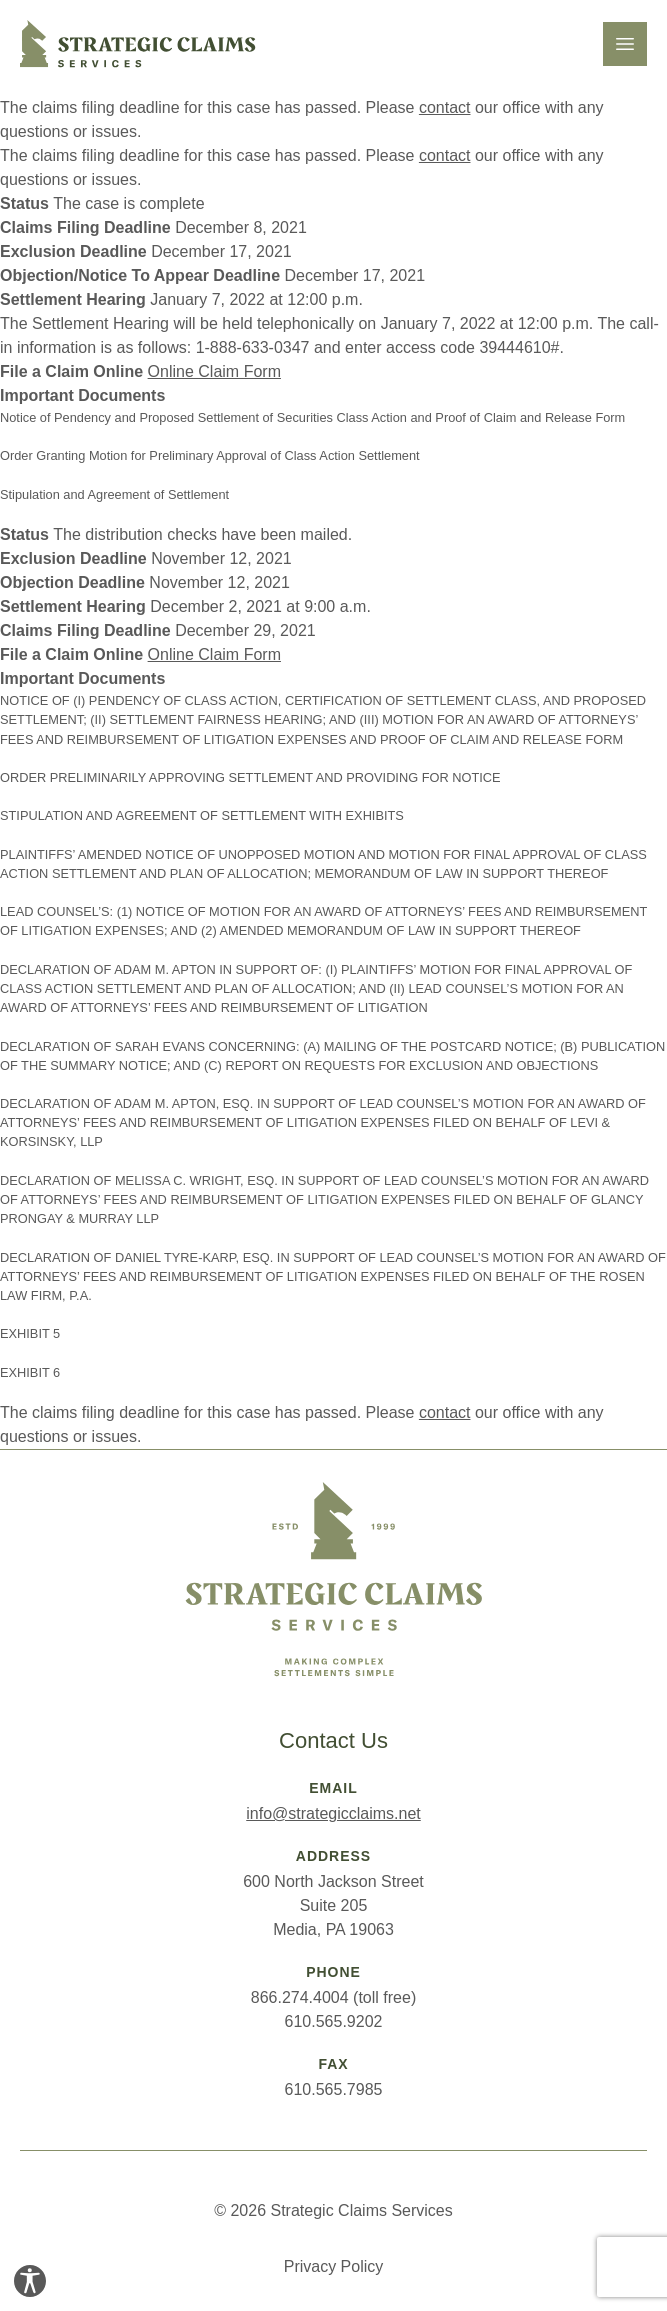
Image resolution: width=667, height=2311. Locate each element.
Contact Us (333, 1740)
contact (445, 107)
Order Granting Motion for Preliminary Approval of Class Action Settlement (210, 455)
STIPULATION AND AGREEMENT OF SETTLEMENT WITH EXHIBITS (202, 815)
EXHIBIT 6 (30, 1372)
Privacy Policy (334, 2266)
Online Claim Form (214, 371)
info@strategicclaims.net (333, 1813)
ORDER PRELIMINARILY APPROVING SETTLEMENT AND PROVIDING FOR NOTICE (250, 777)
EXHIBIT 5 (30, 1333)
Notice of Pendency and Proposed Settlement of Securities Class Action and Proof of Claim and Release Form (312, 417)
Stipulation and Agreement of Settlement (114, 494)
